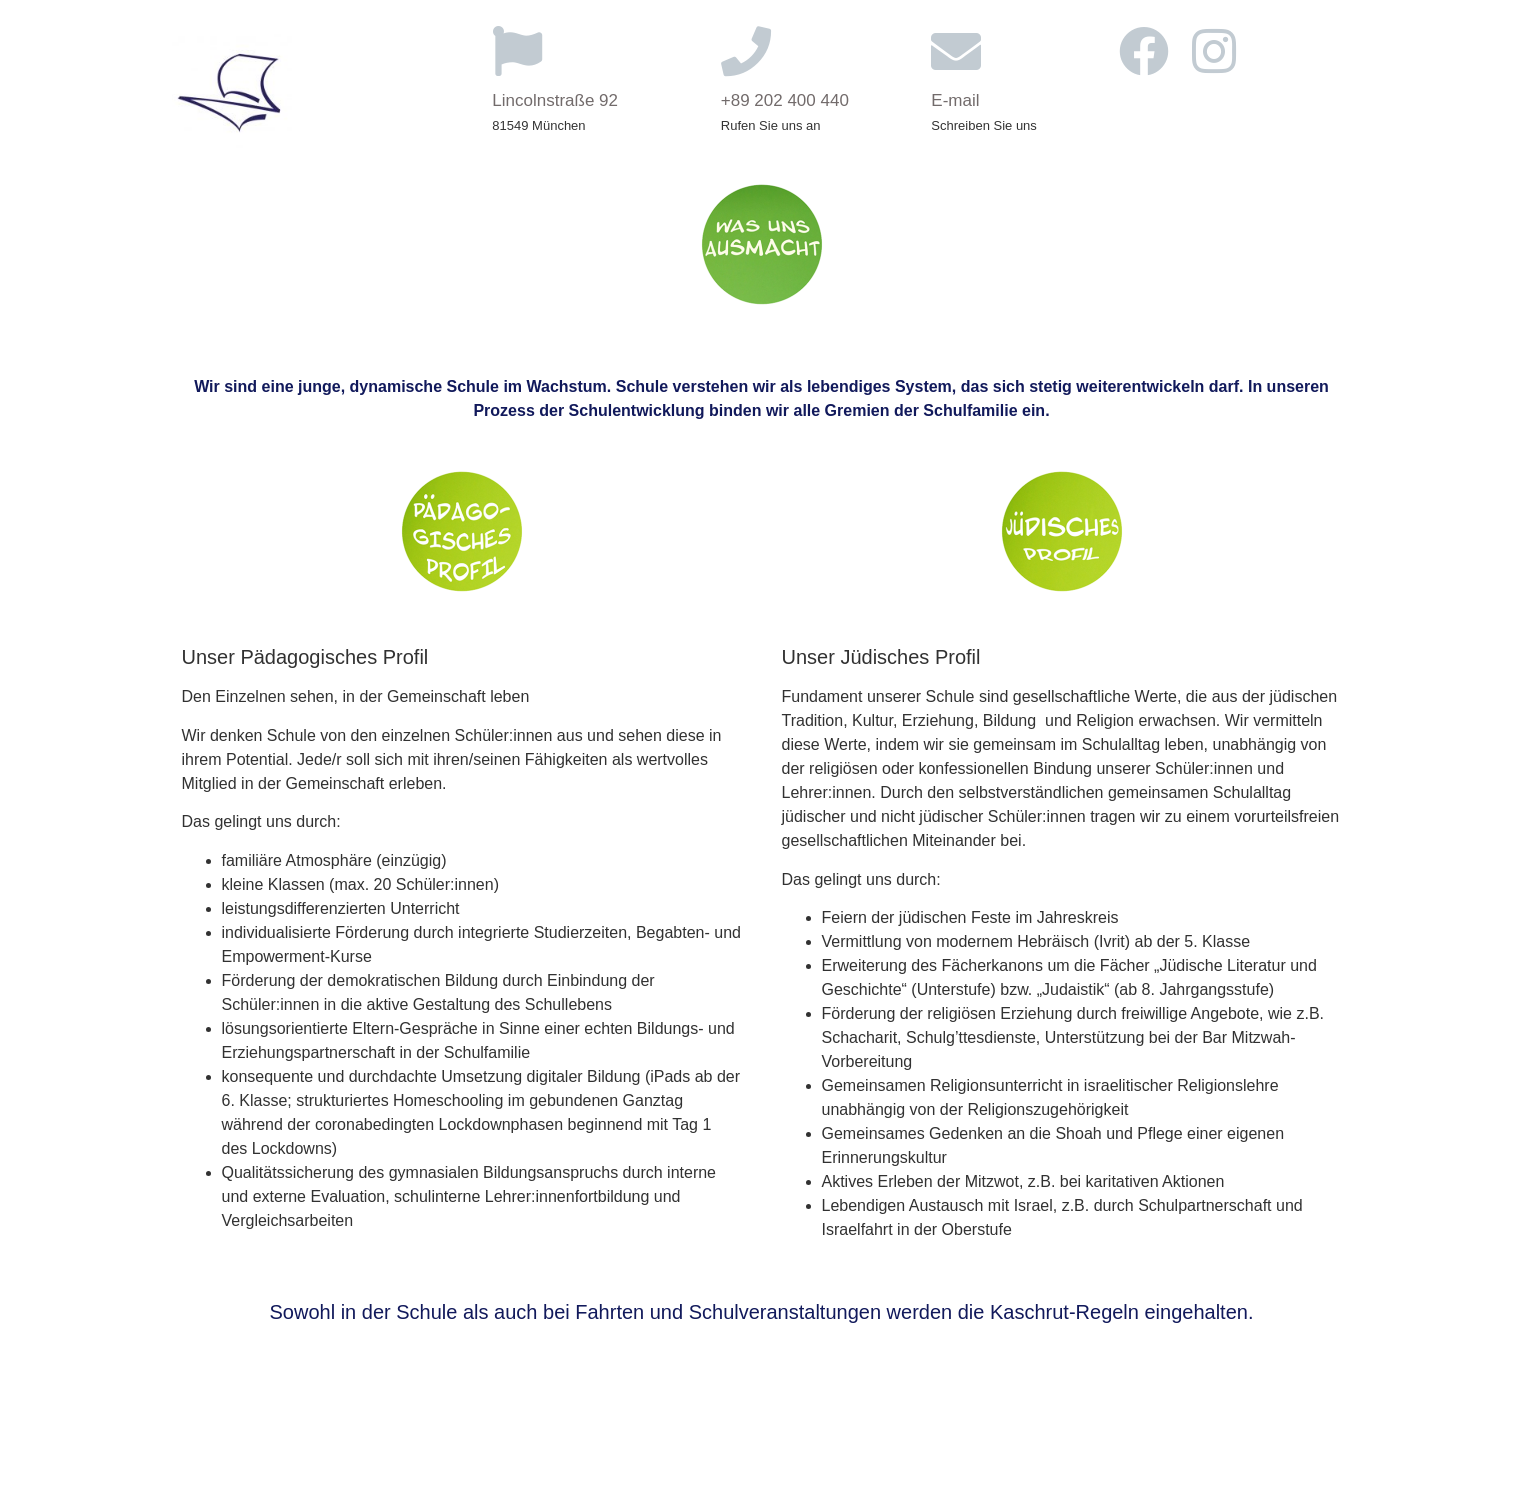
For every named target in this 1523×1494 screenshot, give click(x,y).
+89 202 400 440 (785, 100)
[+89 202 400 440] (746, 51)
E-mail (955, 100)
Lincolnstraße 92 (555, 100)
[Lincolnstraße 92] (517, 51)
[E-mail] (956, 51)
